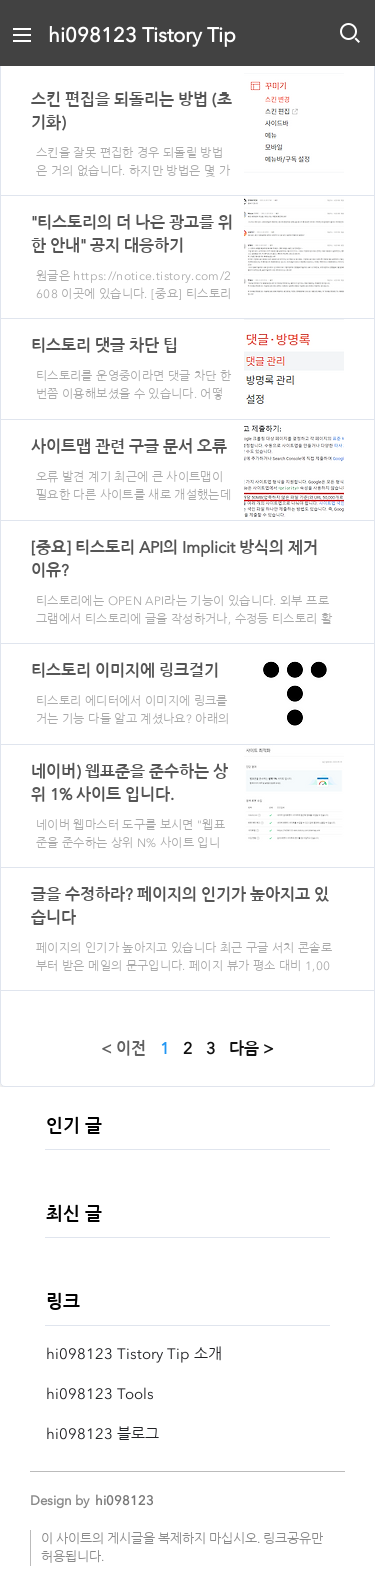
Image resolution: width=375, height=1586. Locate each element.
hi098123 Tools (100, 1394)
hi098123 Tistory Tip (142, 35)
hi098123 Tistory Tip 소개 (134, 1354)
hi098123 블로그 (102, 1434)
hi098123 (124, 1500)
